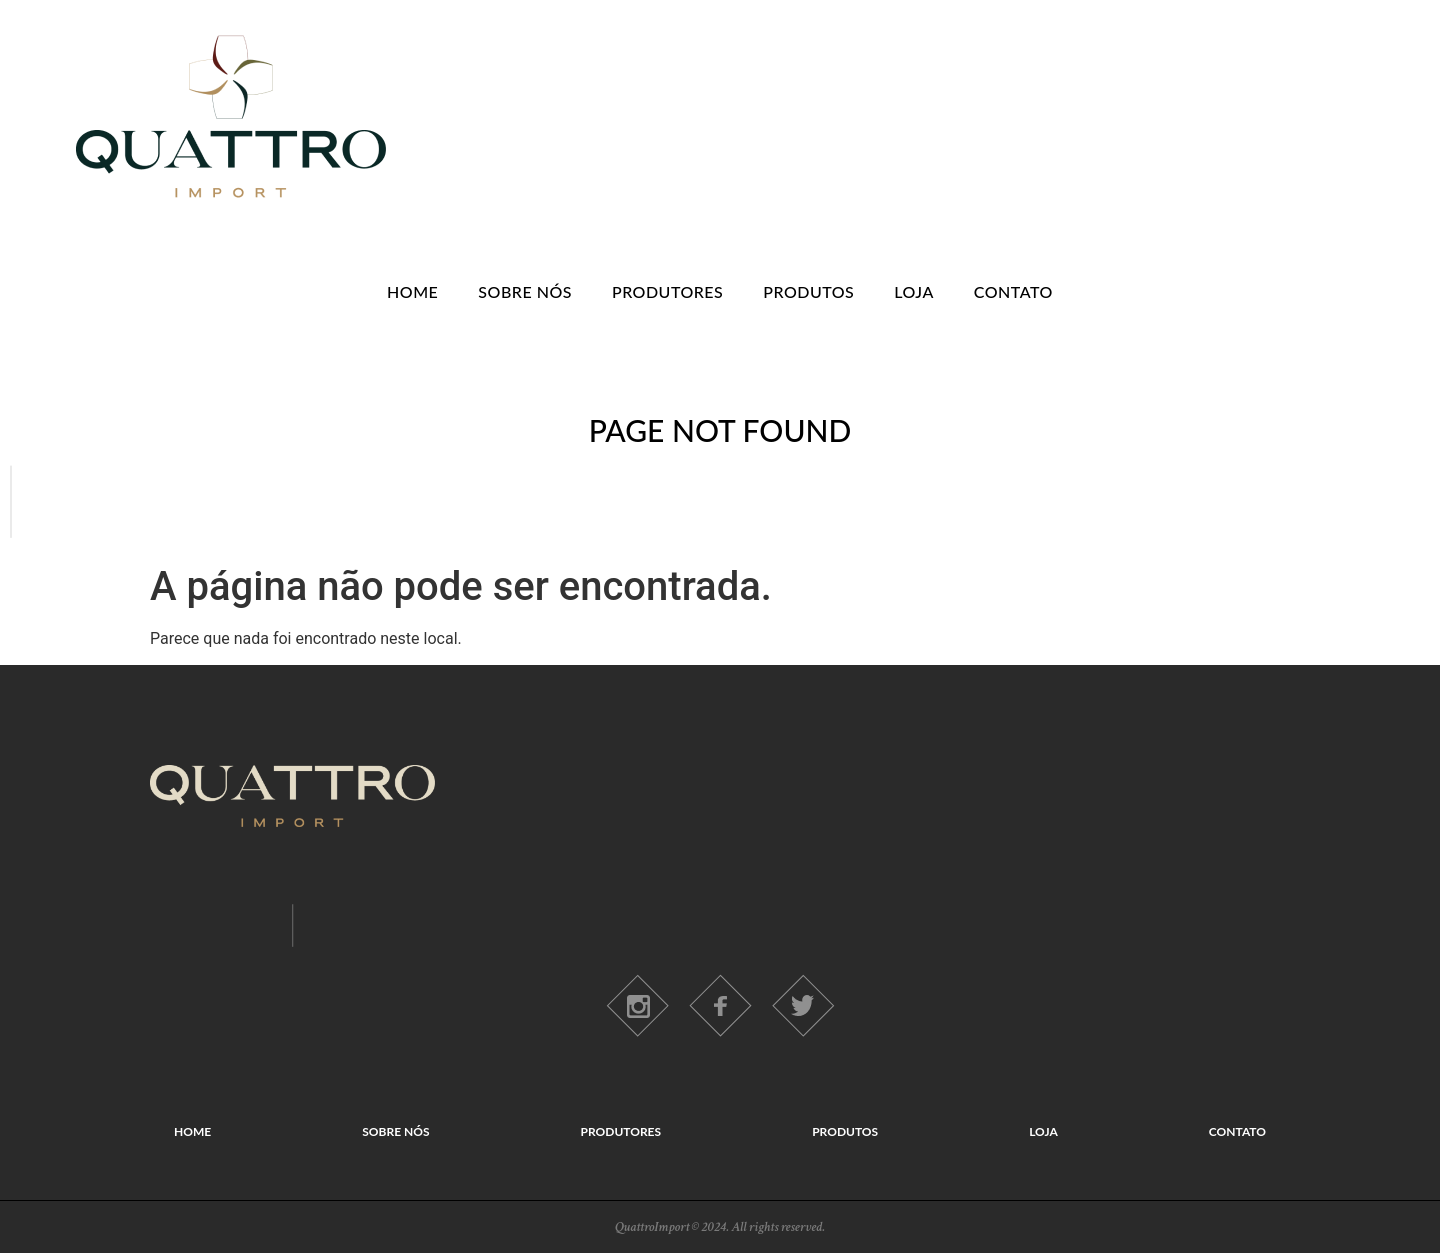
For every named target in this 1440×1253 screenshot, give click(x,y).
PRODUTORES (667, 291)
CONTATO (1013, 291)
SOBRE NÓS (525, 291)
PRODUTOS (808, 291)
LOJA (914, 291)
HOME (412, 291)
